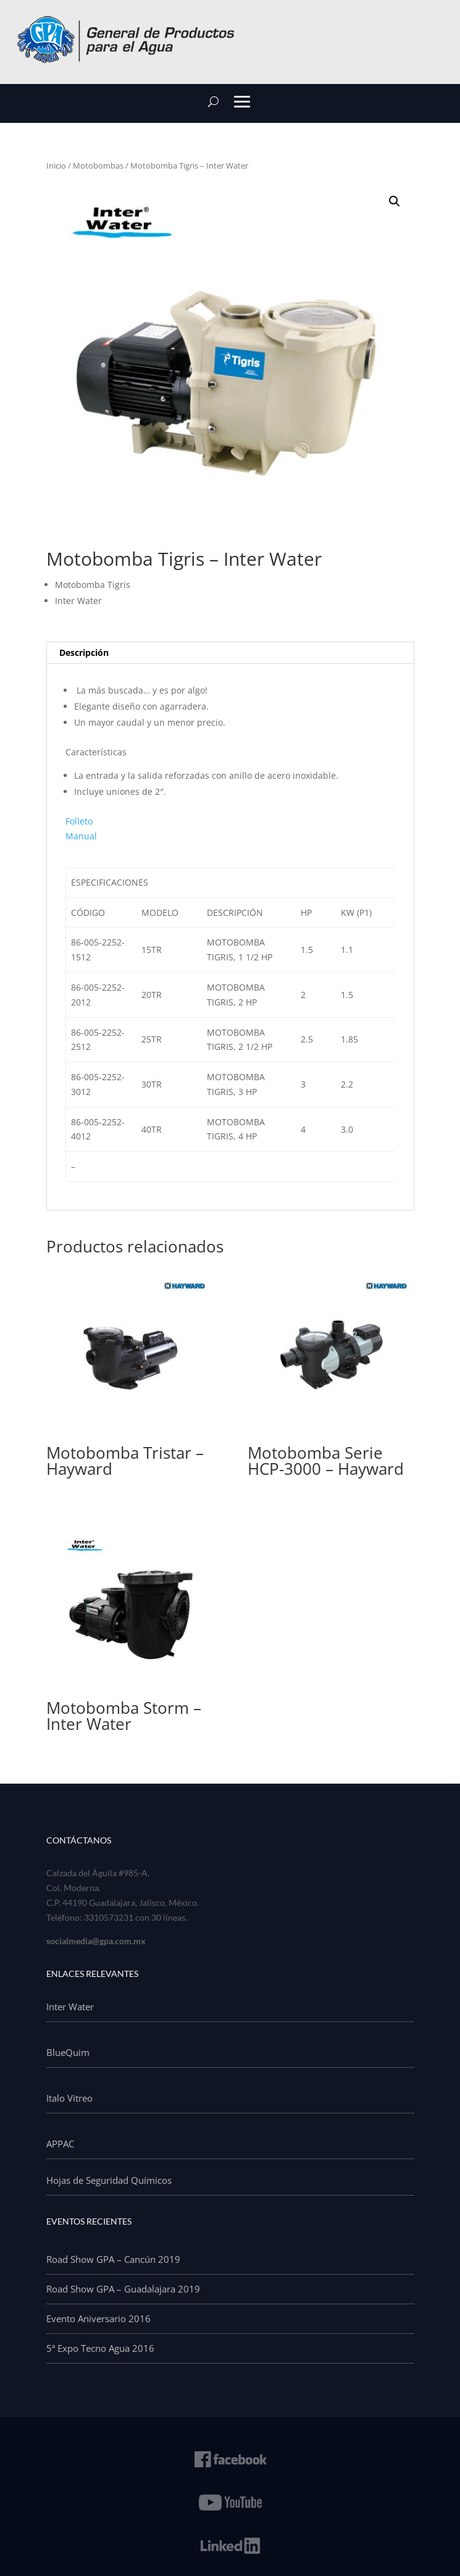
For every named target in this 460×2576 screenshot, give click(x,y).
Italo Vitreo (69, 2098)
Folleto (79, 821)
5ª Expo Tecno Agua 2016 (100, 2348)
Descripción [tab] (84, 652)
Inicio (56, 165)
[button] (394, 201)
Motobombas (98, 165)
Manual (81, 836)
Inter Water (70, 2006)
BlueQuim (68, 2052)
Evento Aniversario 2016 (98, 2318)
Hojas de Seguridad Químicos (109, 2180)
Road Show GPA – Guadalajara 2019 (123, 2289)
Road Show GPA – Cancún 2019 (113, 2259)
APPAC (60, 2144)
